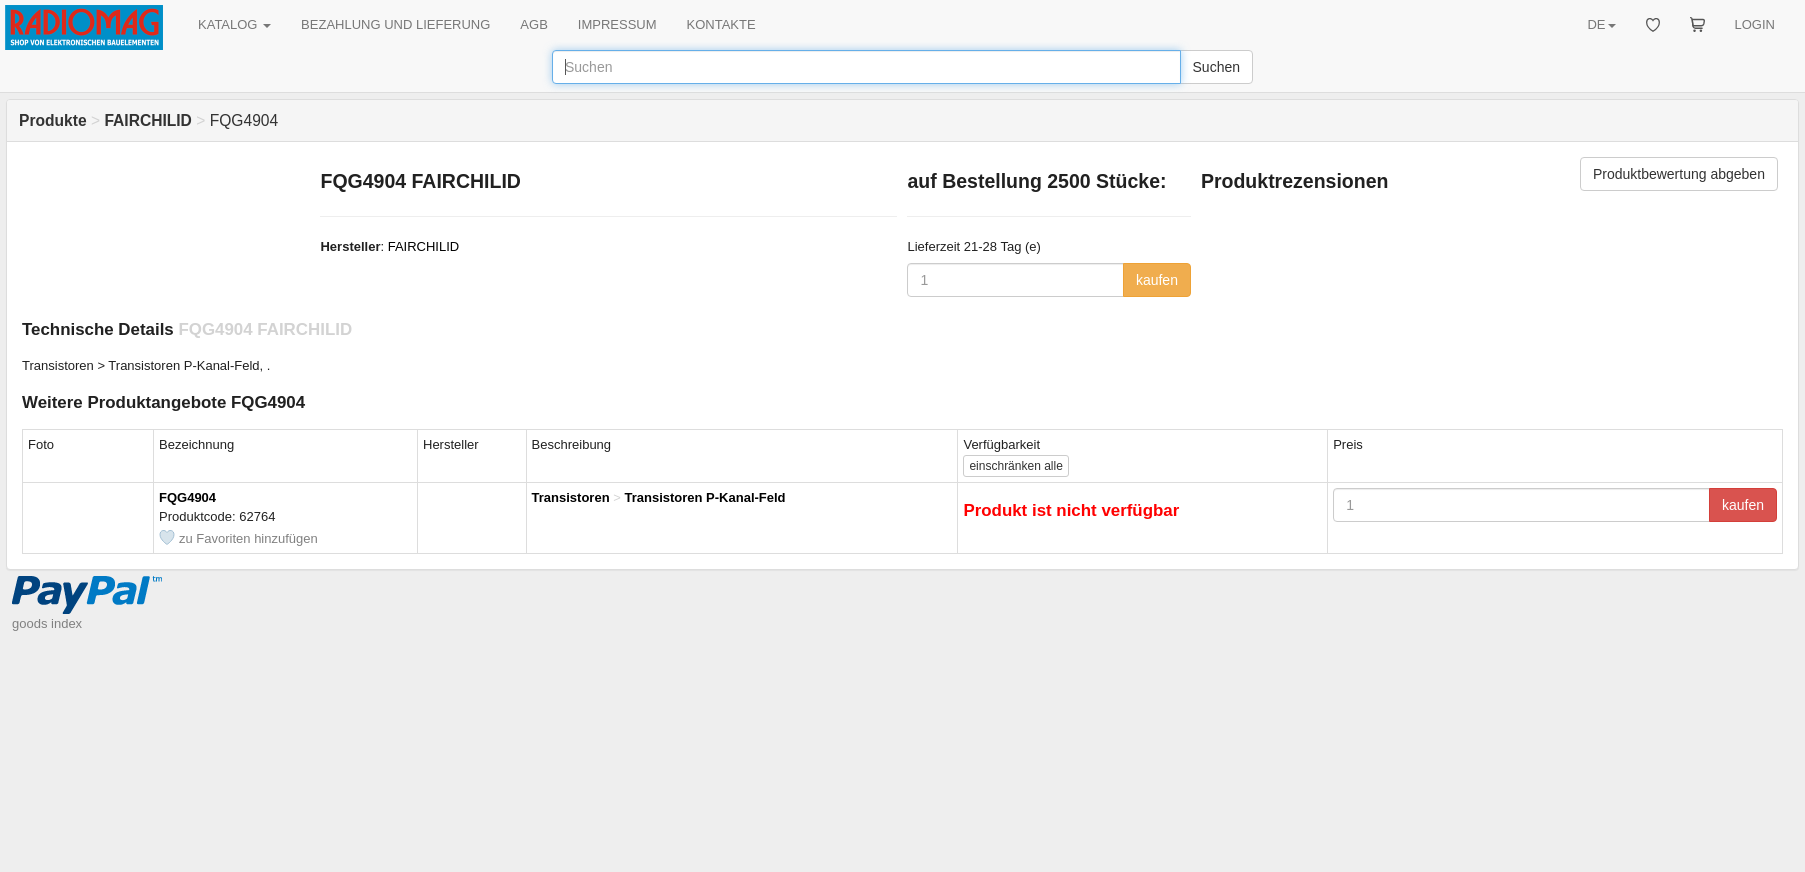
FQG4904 (187, 497)
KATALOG (234, 24)
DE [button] (1601, 24)
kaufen (1157, 280)
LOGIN (1755, 24)
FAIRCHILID (424, 246)
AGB (533, 24)
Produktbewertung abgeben (1679, 174)
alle (1015, 466)
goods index (47, 623)
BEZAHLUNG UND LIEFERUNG (395, 24)
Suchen (1216, 67)
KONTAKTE (721, 24)
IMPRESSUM (617, 24)
